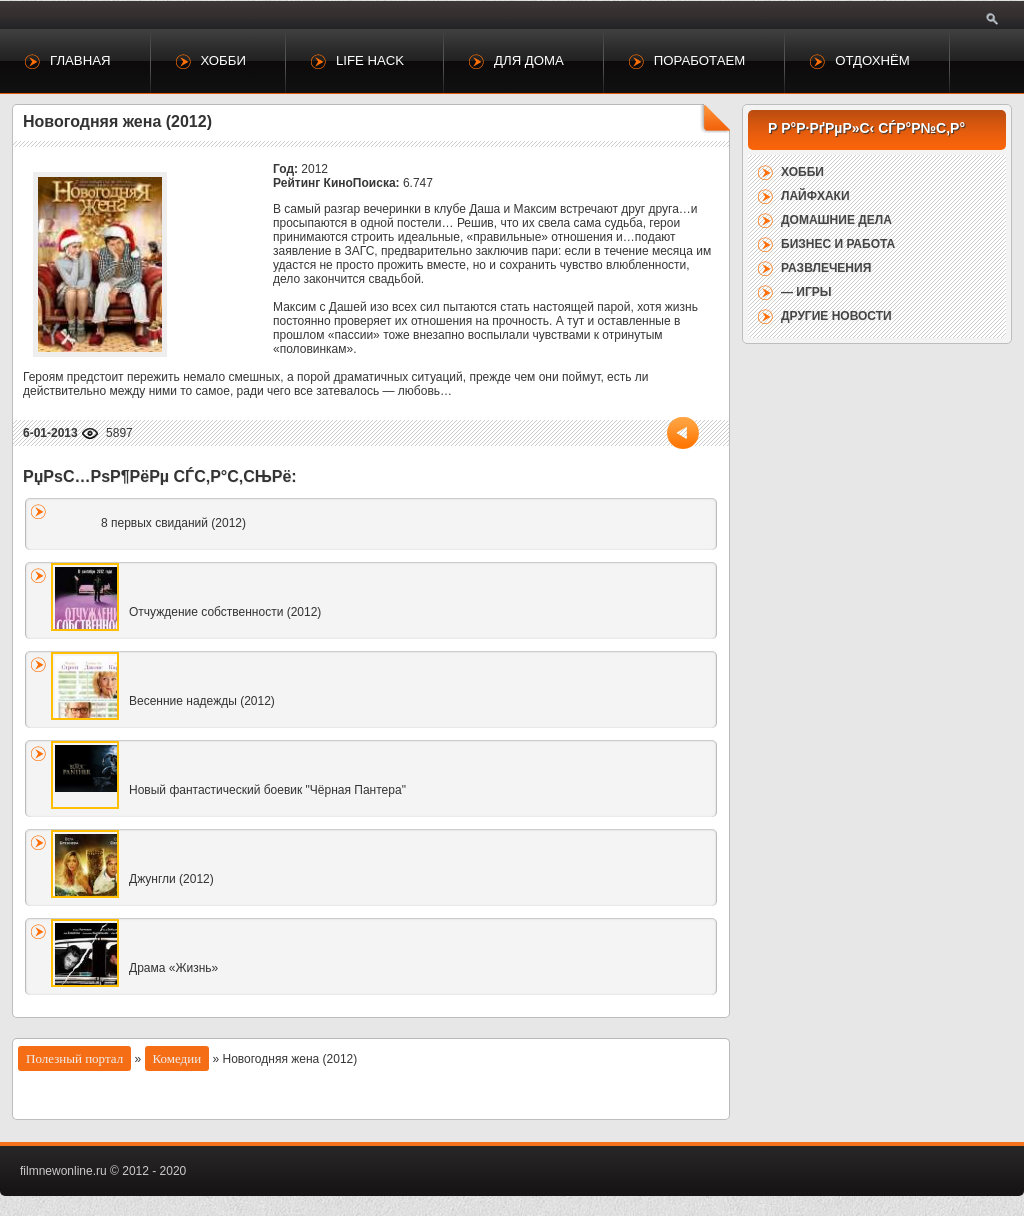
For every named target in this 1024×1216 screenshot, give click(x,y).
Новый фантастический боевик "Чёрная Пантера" (267, 790)
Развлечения (826, 268)
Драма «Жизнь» (173, 968)
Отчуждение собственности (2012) (225, 612)
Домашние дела (836, 220)
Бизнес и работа (838, 244)
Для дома (529, 60)
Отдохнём (872, 60)
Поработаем (699, 60)
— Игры (806, 292)
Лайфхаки (815, 196)
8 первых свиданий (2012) (173, 523)
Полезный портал (74, 1058)
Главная (80, 60)
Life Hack (370, 60)
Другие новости (836, 316)
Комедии (177, 1058)
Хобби (223, 60)
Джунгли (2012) (171, 879)
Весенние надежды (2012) (202, 701)
